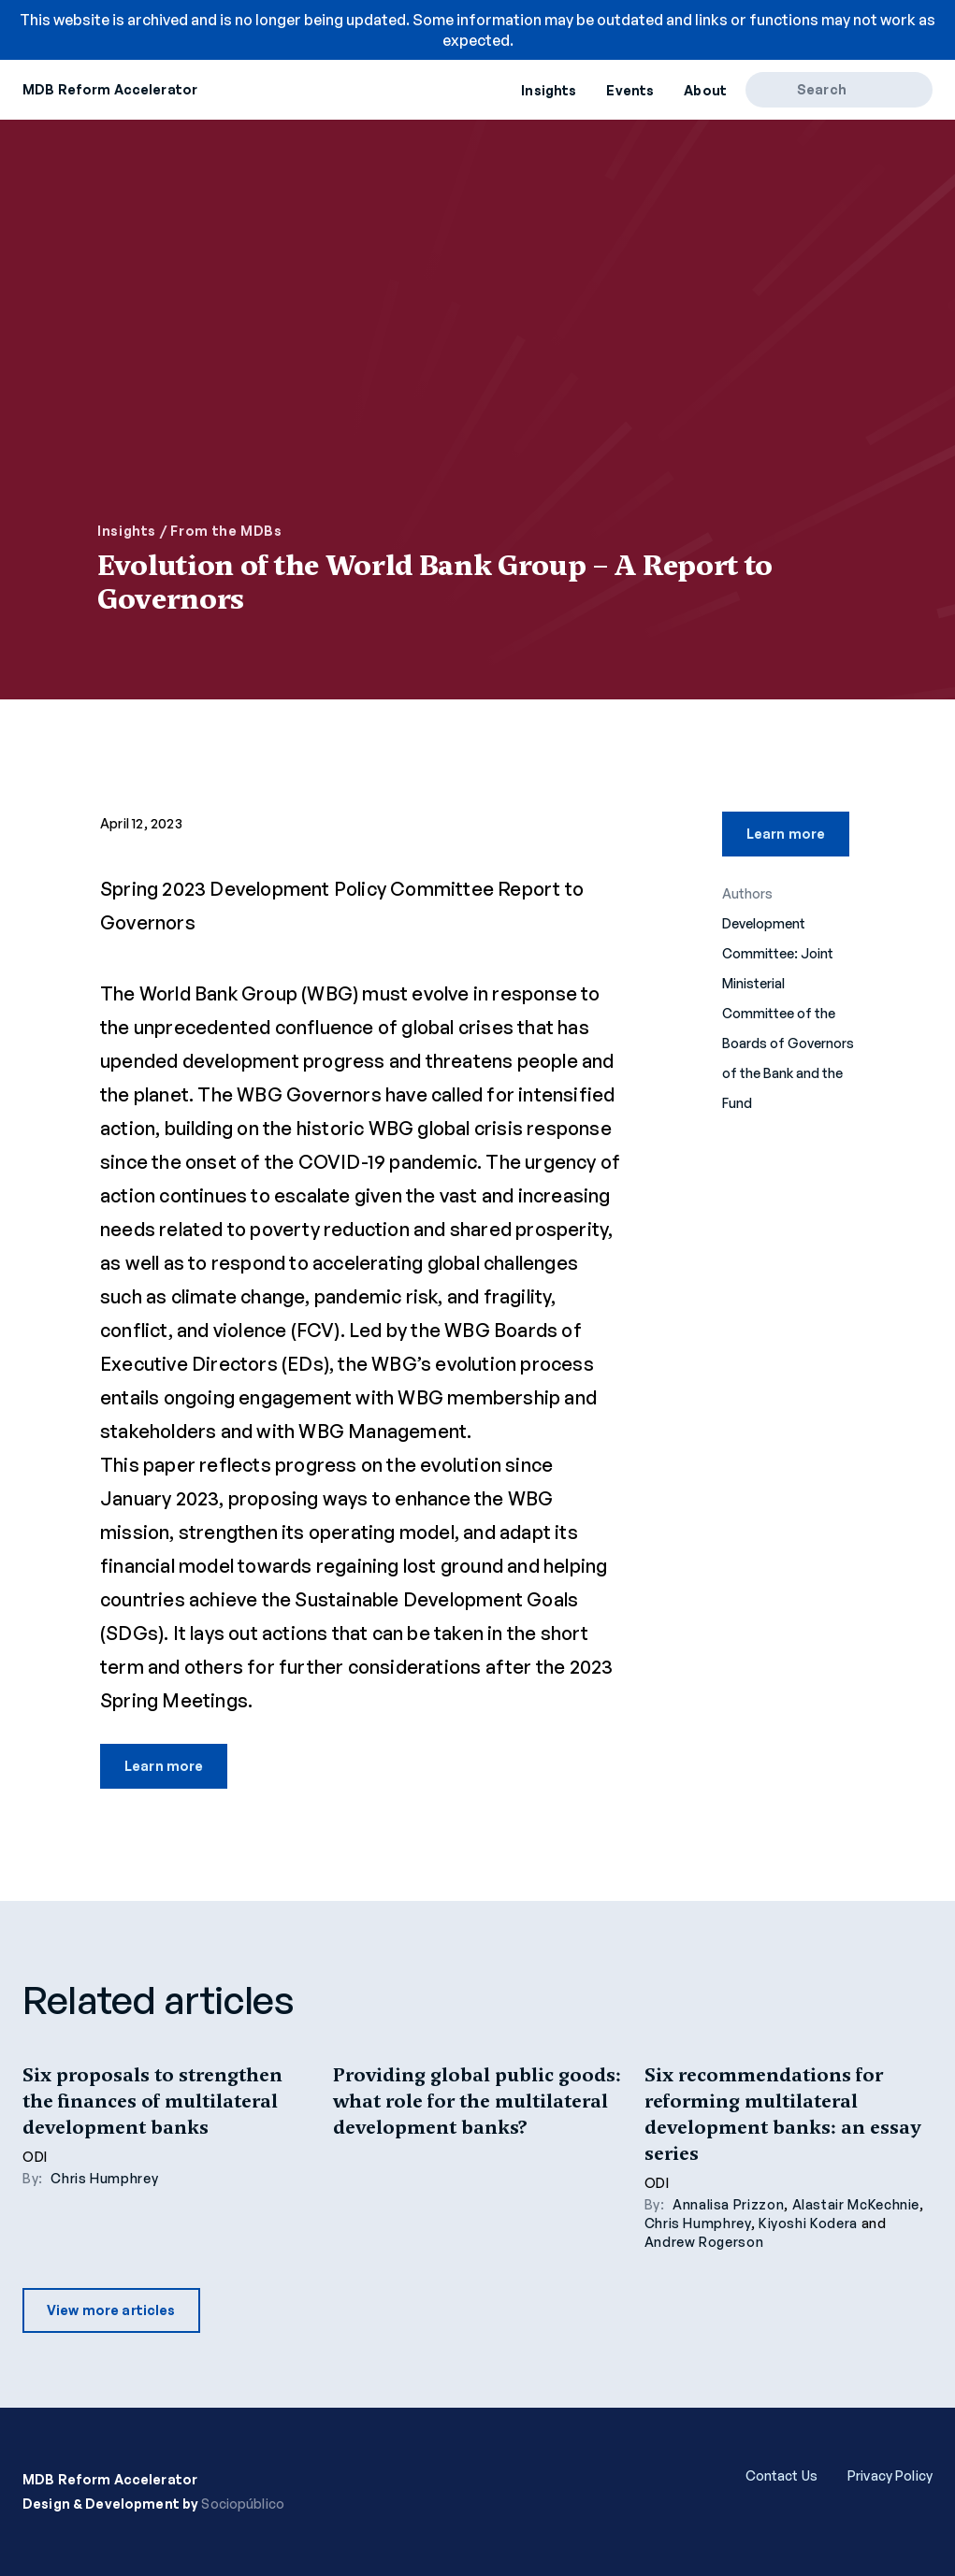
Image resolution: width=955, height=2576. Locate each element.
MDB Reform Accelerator (109, 89)
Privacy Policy (890, 2475)
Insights (548, 90)
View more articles (111, 2310)
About (705, 90)
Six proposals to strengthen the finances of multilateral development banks (152, 2101)
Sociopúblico (242, 2503)
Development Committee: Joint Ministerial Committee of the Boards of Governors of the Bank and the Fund (788, 1013)
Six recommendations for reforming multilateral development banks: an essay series (782, 2114)
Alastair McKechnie (856, 2204)
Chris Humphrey (104, 2178)
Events (630, 90)
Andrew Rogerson (704, 2242)
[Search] (778, 89)
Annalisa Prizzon (728, 2204)
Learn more (163, 1766)
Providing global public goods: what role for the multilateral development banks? (477, 2101)
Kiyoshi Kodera (808, 2223)
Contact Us (781, 2475)
